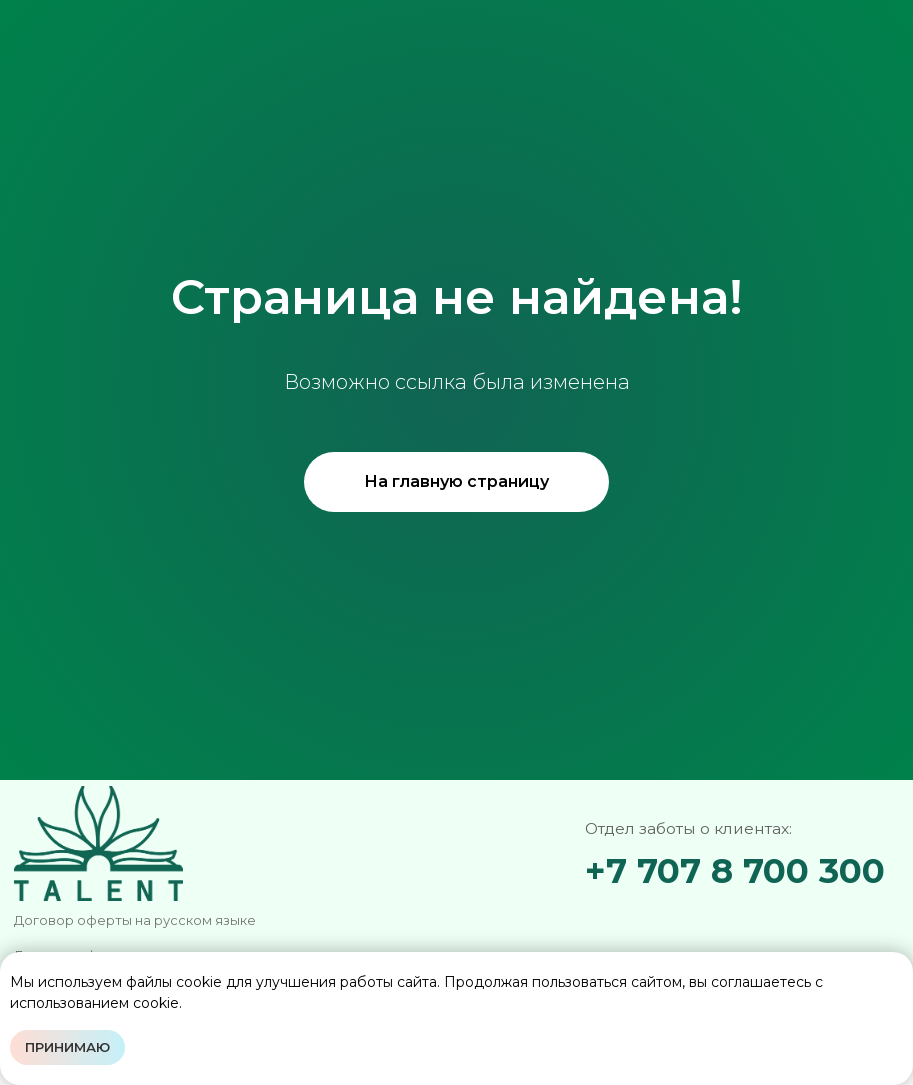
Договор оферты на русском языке (135, 920)
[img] (722, 921)
